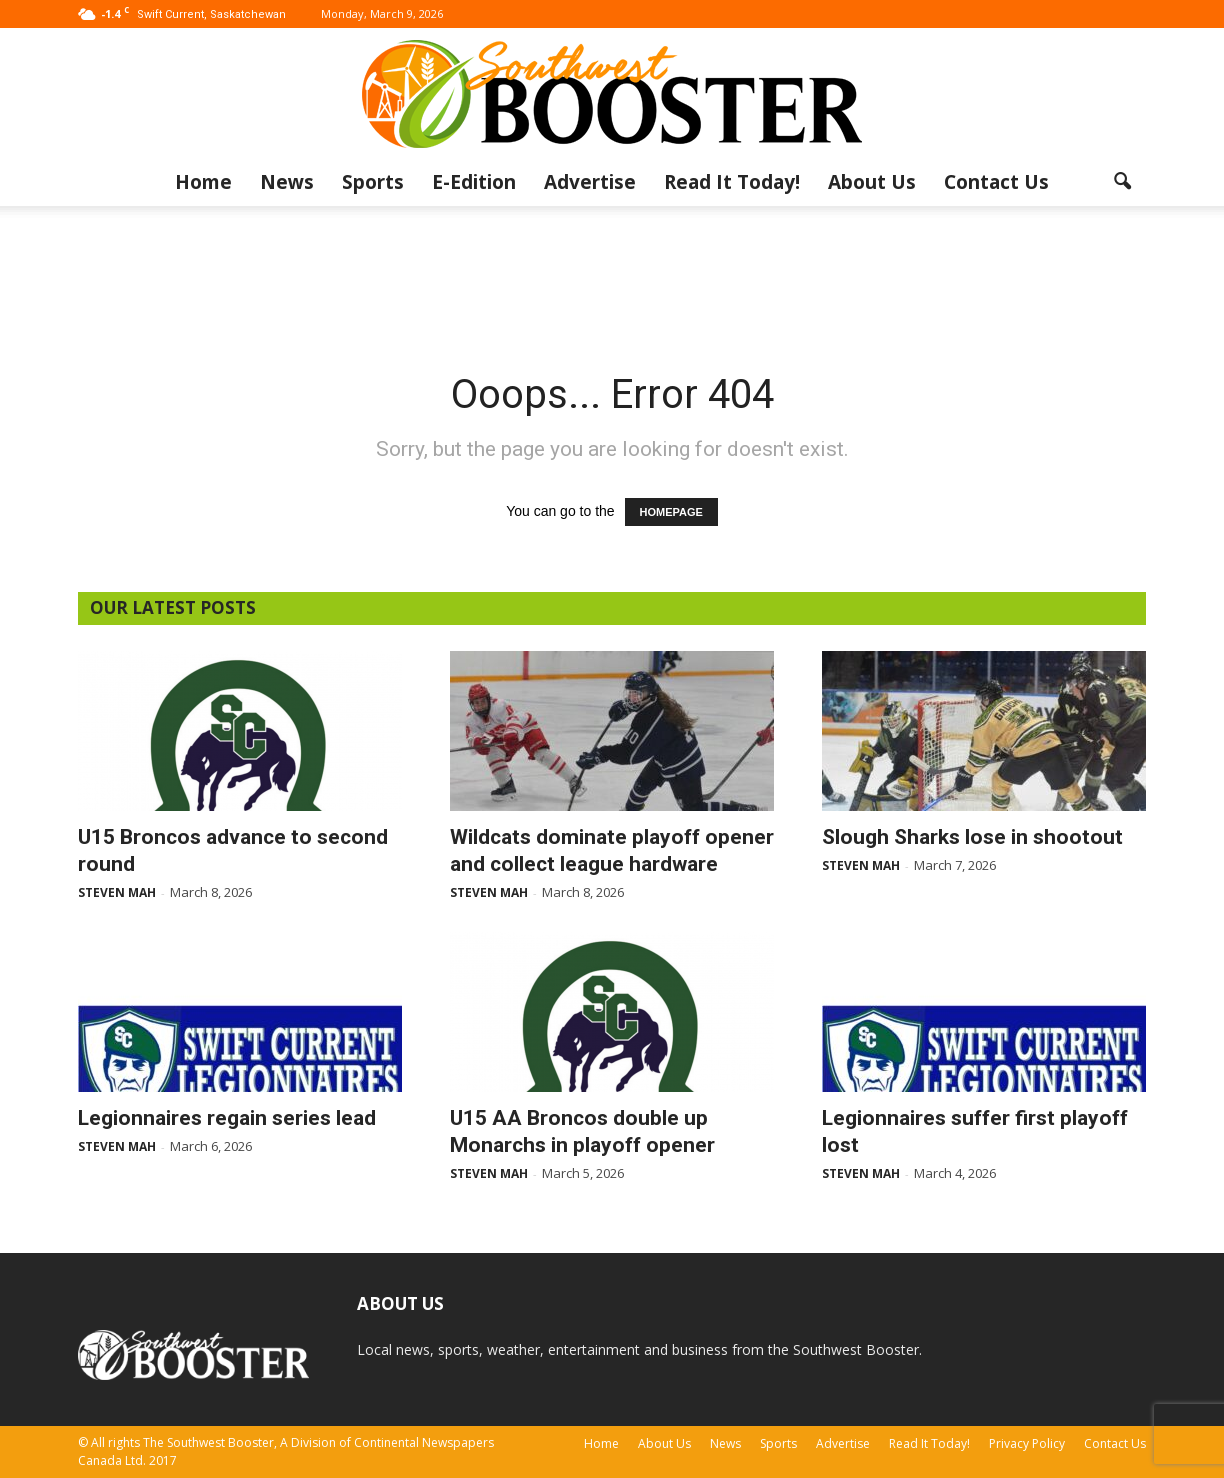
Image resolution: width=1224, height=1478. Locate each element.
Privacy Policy (1027, 1443)
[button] (1122, 182)
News (287, 182)
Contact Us (996, 182)
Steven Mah (117, 892)
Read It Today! (732, 182)
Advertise (590, 182)
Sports (373, 182)
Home (203, 182)
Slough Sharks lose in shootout (972, 837)
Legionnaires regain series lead (227, 1118)
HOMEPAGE (671, 512)
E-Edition (474, 182)
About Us (872, 182)
